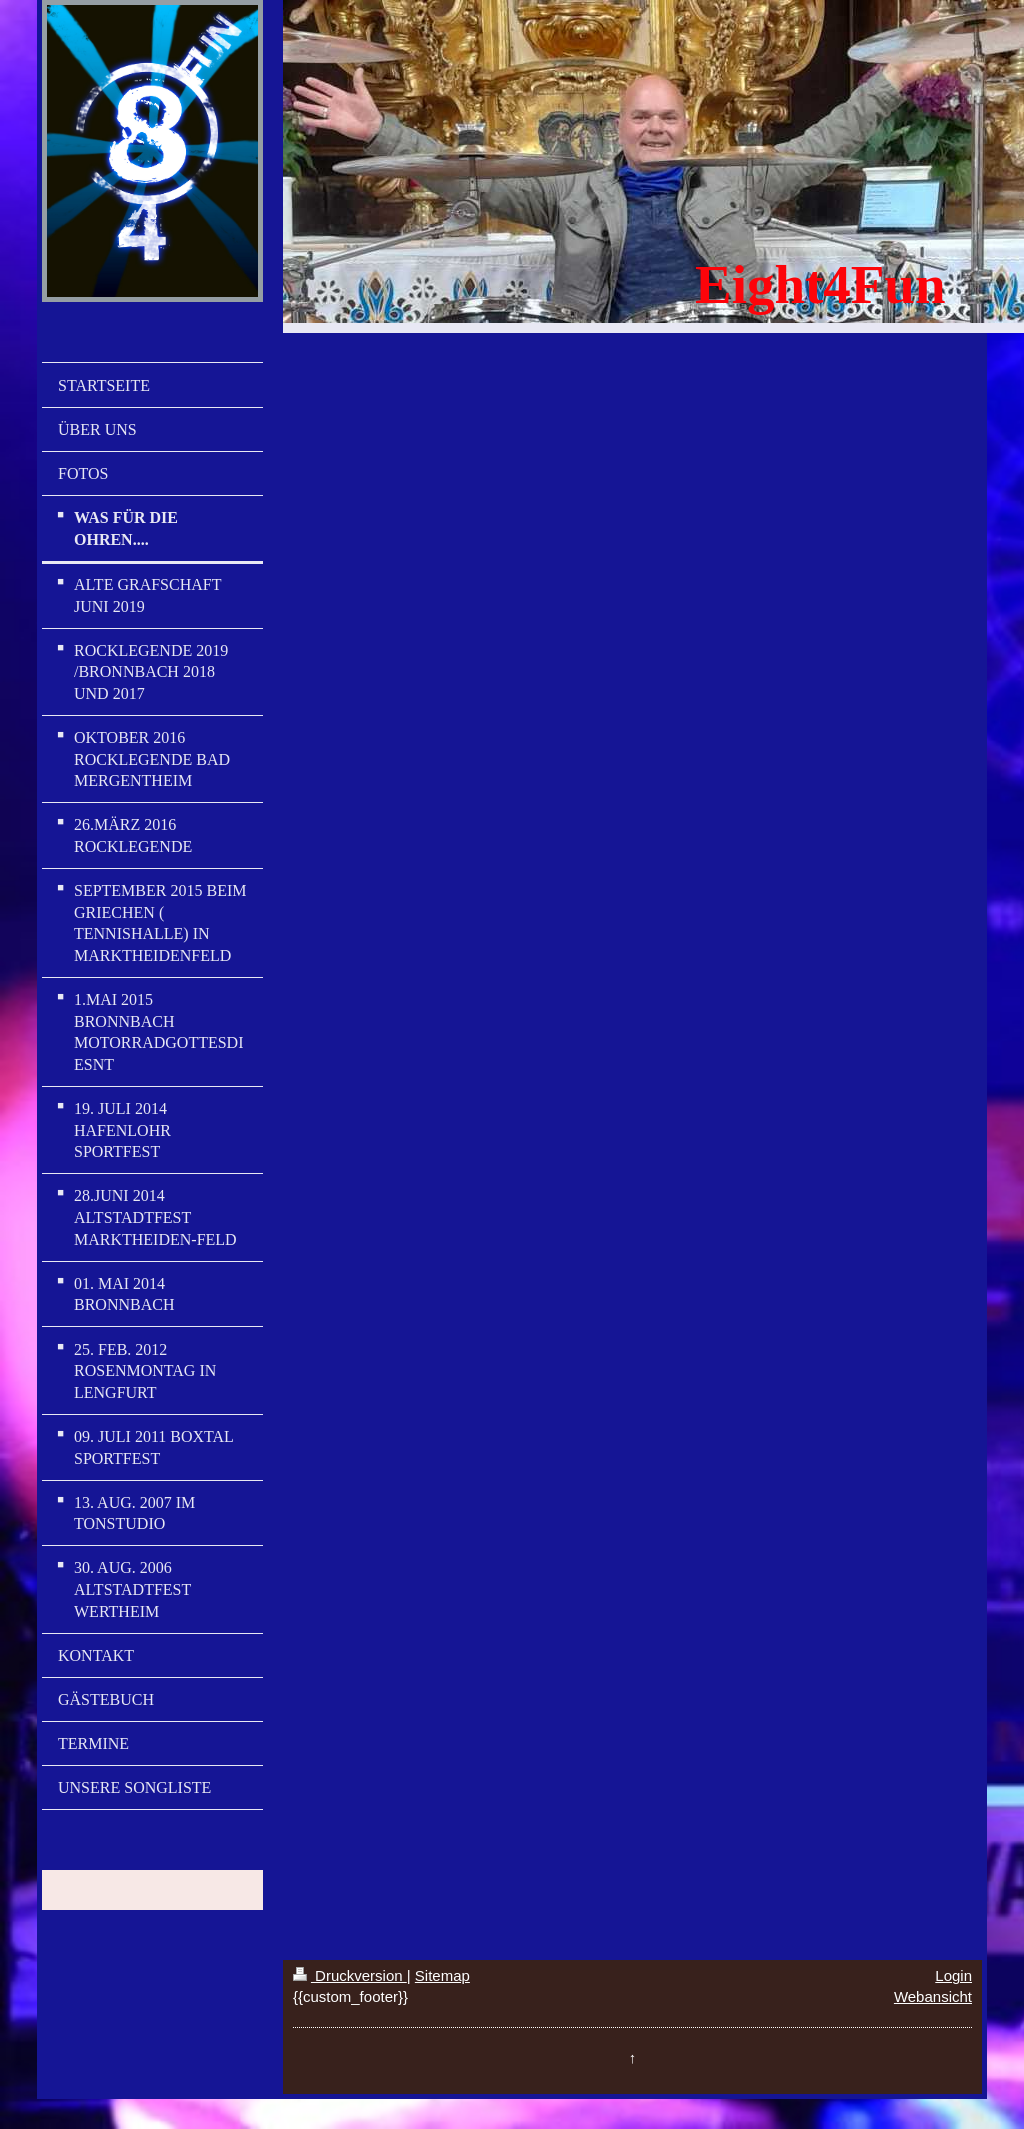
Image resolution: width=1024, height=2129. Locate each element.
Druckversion (350, 1975)
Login (953, 1975)
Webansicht (933, 1996)
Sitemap (442, 1975)
